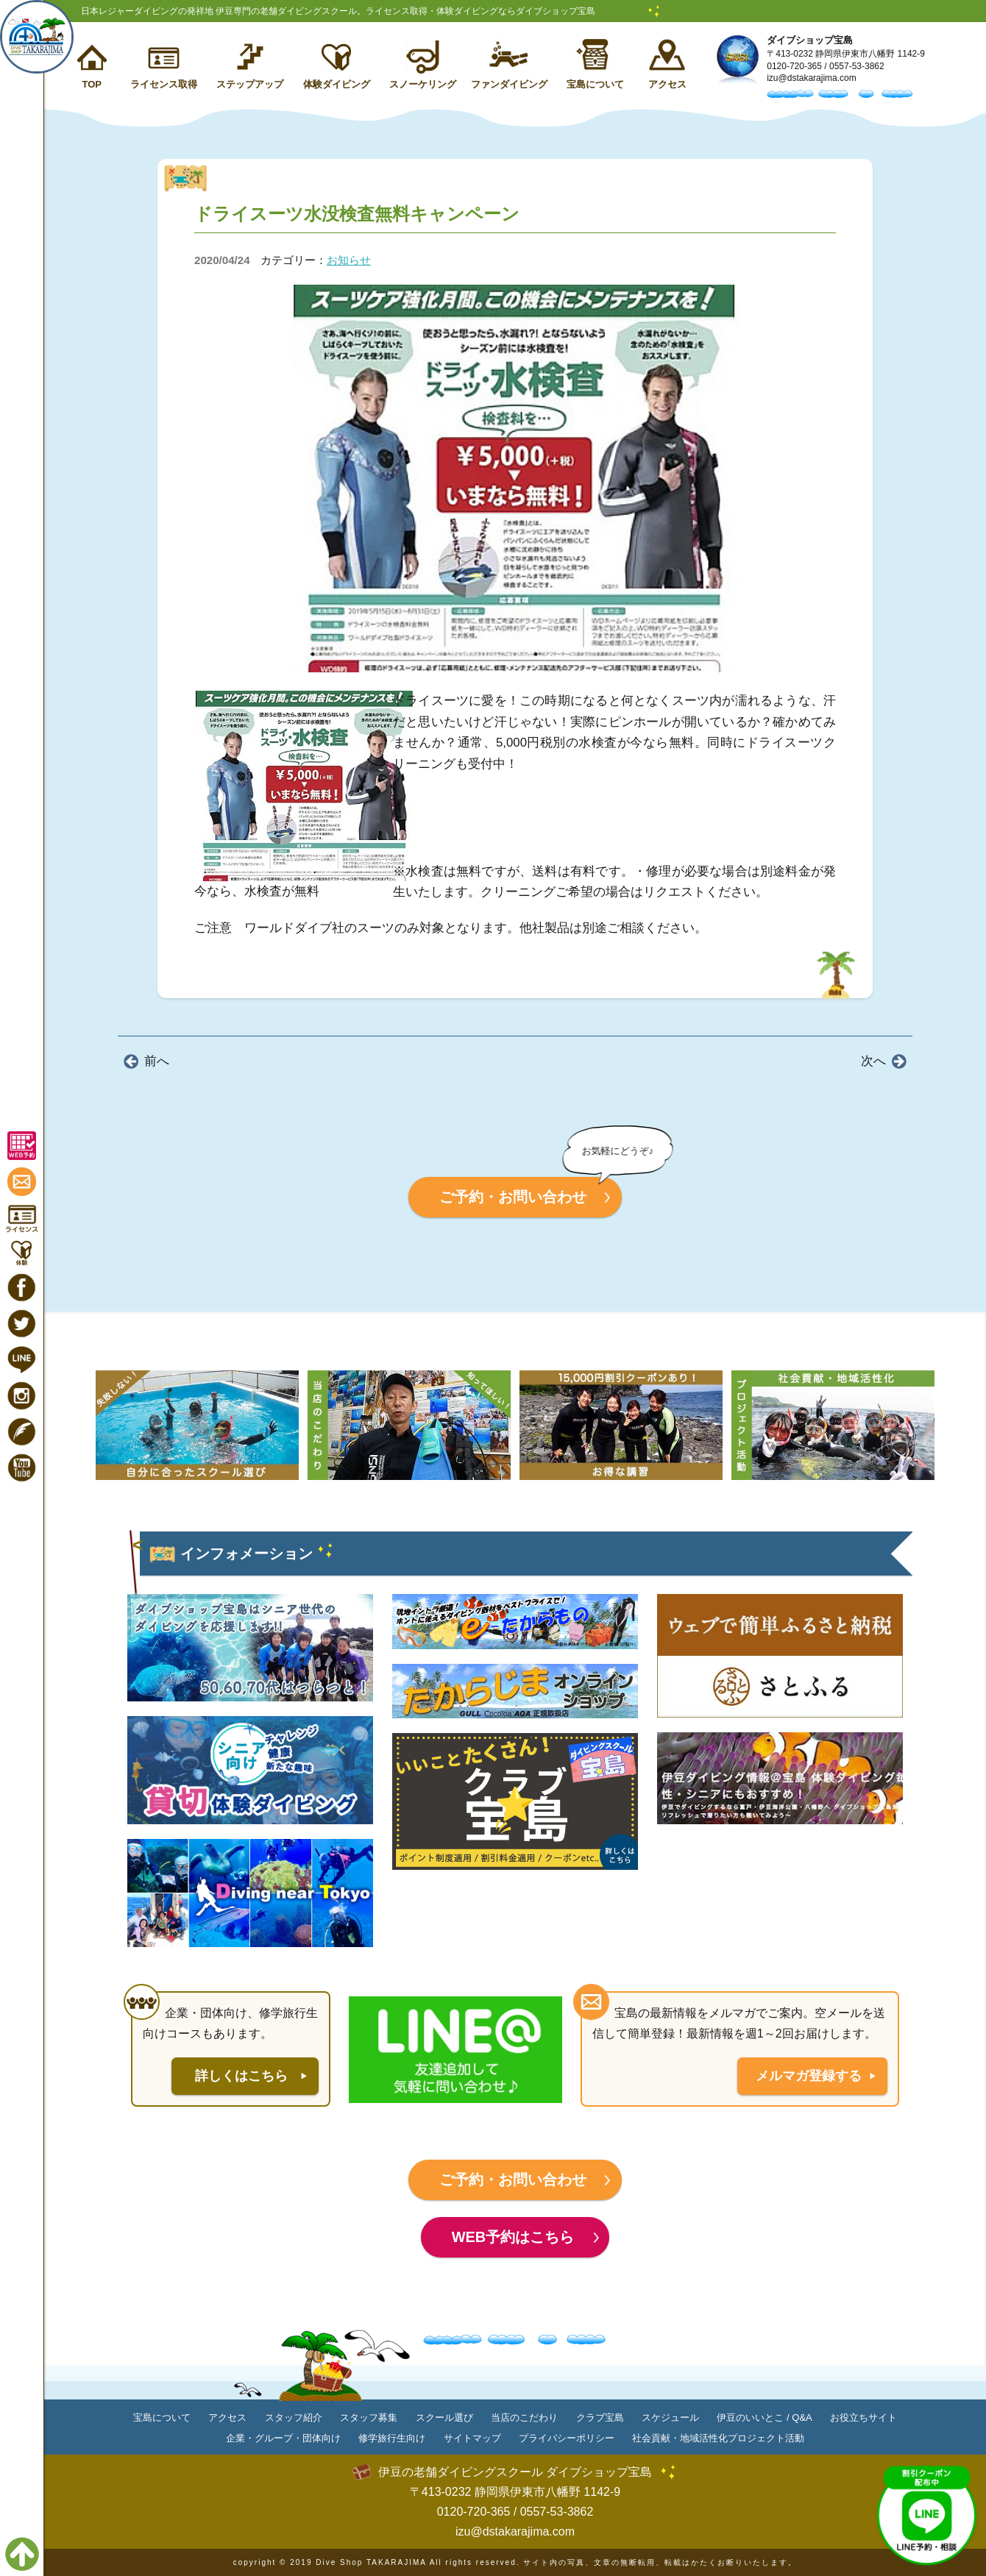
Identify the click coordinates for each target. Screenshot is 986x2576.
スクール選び (444, 2417)
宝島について (595, 84)
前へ (156, 1061)
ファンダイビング (509, 84)
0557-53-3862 (856, 66)
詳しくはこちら (241, 2075)
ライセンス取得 (163, 84)
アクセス (667, 84)
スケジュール (670, 2417)
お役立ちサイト (863, 2417)
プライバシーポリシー (566, 2438)
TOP (92, 84)
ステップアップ (249, 84)
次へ (873, 1061)
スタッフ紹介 (293, 2417)
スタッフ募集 (368, 2417)
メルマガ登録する (809, 2075)
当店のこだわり (524, 2417)
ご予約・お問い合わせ (512, 1197)
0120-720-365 (794, 66)
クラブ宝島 (600, 2417)
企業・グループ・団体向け (283, 2438)
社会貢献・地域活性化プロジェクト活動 (718, 2438)
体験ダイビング (336, 84)
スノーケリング (422, 84)
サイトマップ (472, 2438)
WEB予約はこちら (513, 2237)
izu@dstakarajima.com (811, 78)
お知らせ (349, 260)
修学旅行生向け (391, 2438)
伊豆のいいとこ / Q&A (764, 2417)
